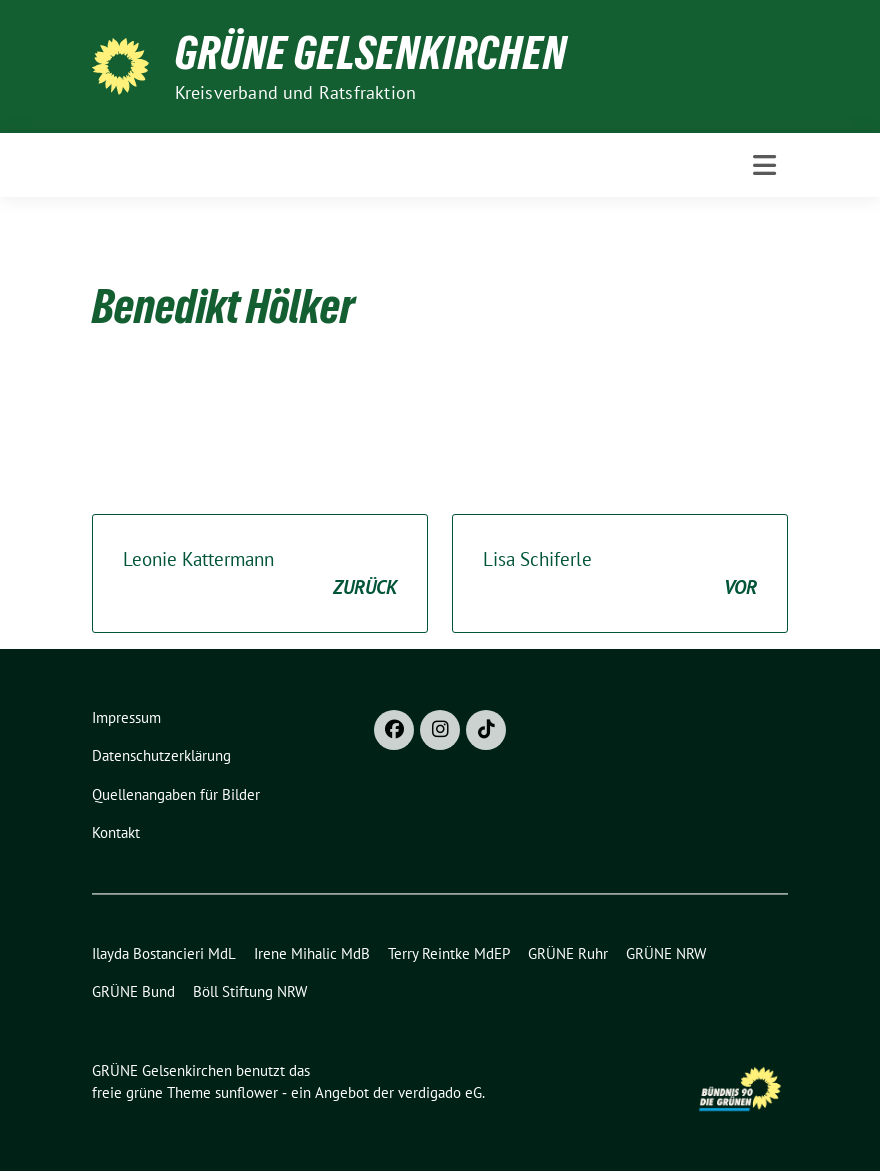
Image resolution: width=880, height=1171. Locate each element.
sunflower (246, 1092)
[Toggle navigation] (764, 165)
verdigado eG (440, 1092)
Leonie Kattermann (260, 574)
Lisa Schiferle (620, 574)
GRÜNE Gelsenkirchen (371, 53)
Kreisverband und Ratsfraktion (296, 92)
